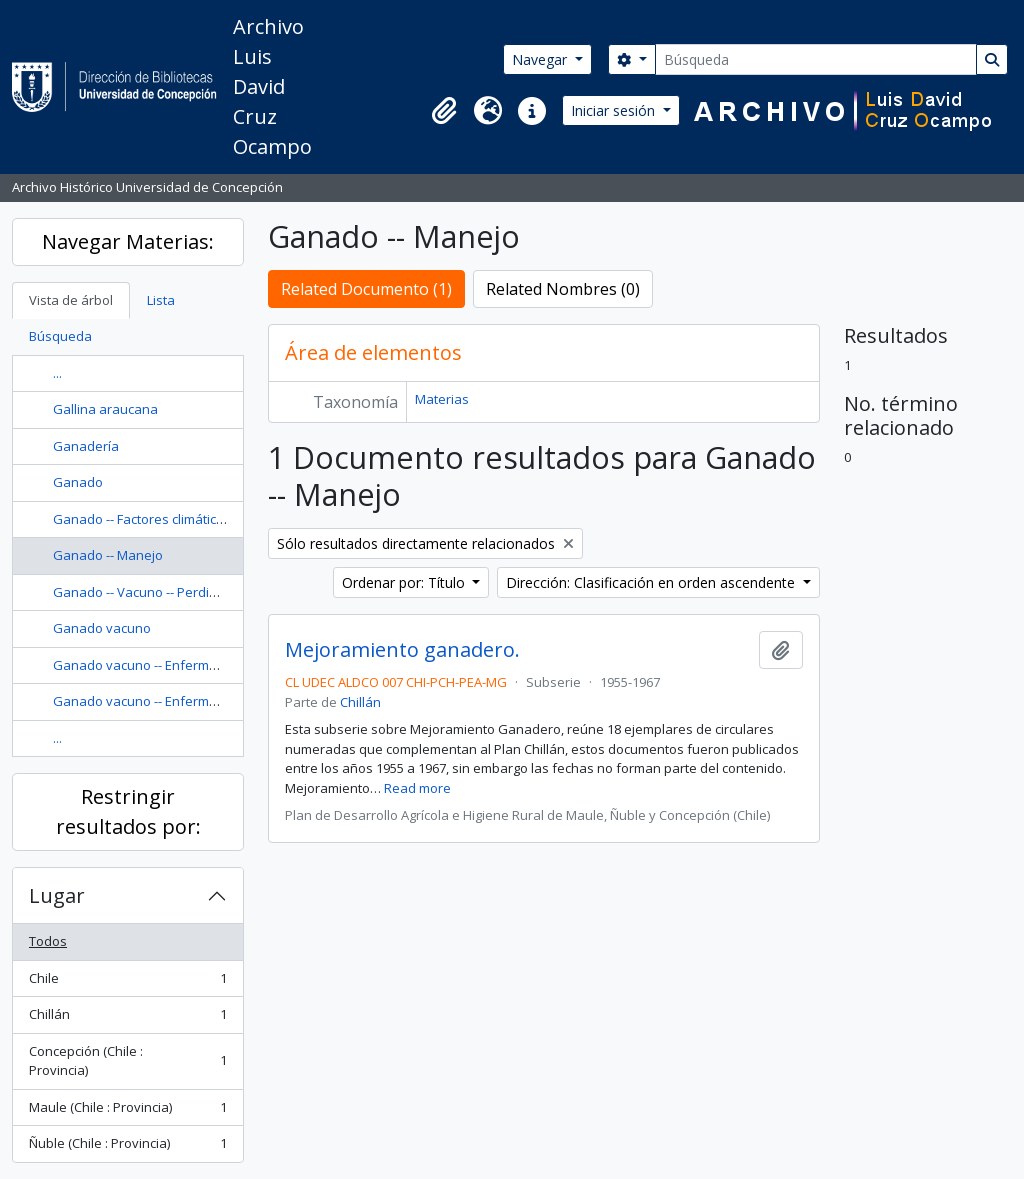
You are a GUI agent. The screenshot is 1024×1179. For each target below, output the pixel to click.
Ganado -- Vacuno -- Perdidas (142, 592)
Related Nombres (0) (563, 289)
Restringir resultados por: (128, 811)
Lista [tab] (161, 300)
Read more (417, 788)
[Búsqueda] (816, 59)
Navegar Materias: (128, 241)
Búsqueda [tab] (60, 336)
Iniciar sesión (615, 110)
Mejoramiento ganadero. (402, 650)
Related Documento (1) (366, 289)
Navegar (541, 59)
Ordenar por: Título (405, 582)
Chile (127, 982)
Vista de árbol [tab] (71, 300)
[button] (444, 111)
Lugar (57, 895)
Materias (442, 399)
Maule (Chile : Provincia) (127, 1111)
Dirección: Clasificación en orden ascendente (652, 582)
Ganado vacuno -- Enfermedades (154, 665)
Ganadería (86, 446)
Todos (48, 941)
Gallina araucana (105, 409)
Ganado (78, 482)
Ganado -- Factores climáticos (142, 519)
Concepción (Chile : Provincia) (127, 1061)
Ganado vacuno (102, 628)
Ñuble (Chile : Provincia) (127, 1147)
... (57, 373)
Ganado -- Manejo (108, 555)
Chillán (127, 1018)
